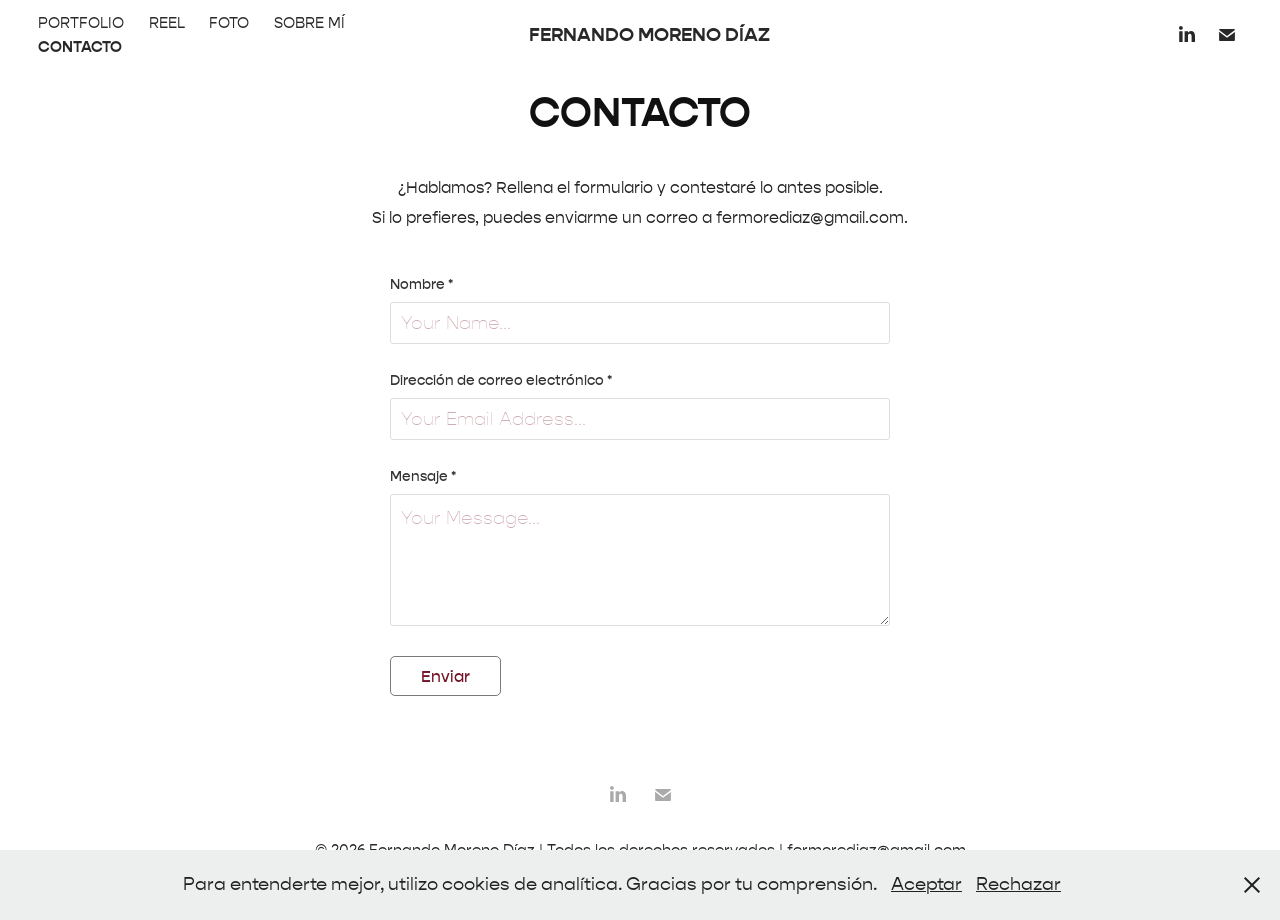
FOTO (229, 23)
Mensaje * (423, 477)
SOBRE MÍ (309, 23)
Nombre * (421, 285)
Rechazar (1018, 884)
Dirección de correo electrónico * (501, 381)
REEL (167, 23)
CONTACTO (80, 47)
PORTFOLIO (81, 23)
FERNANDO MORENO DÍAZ (649, 34)
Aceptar (926, 884)
